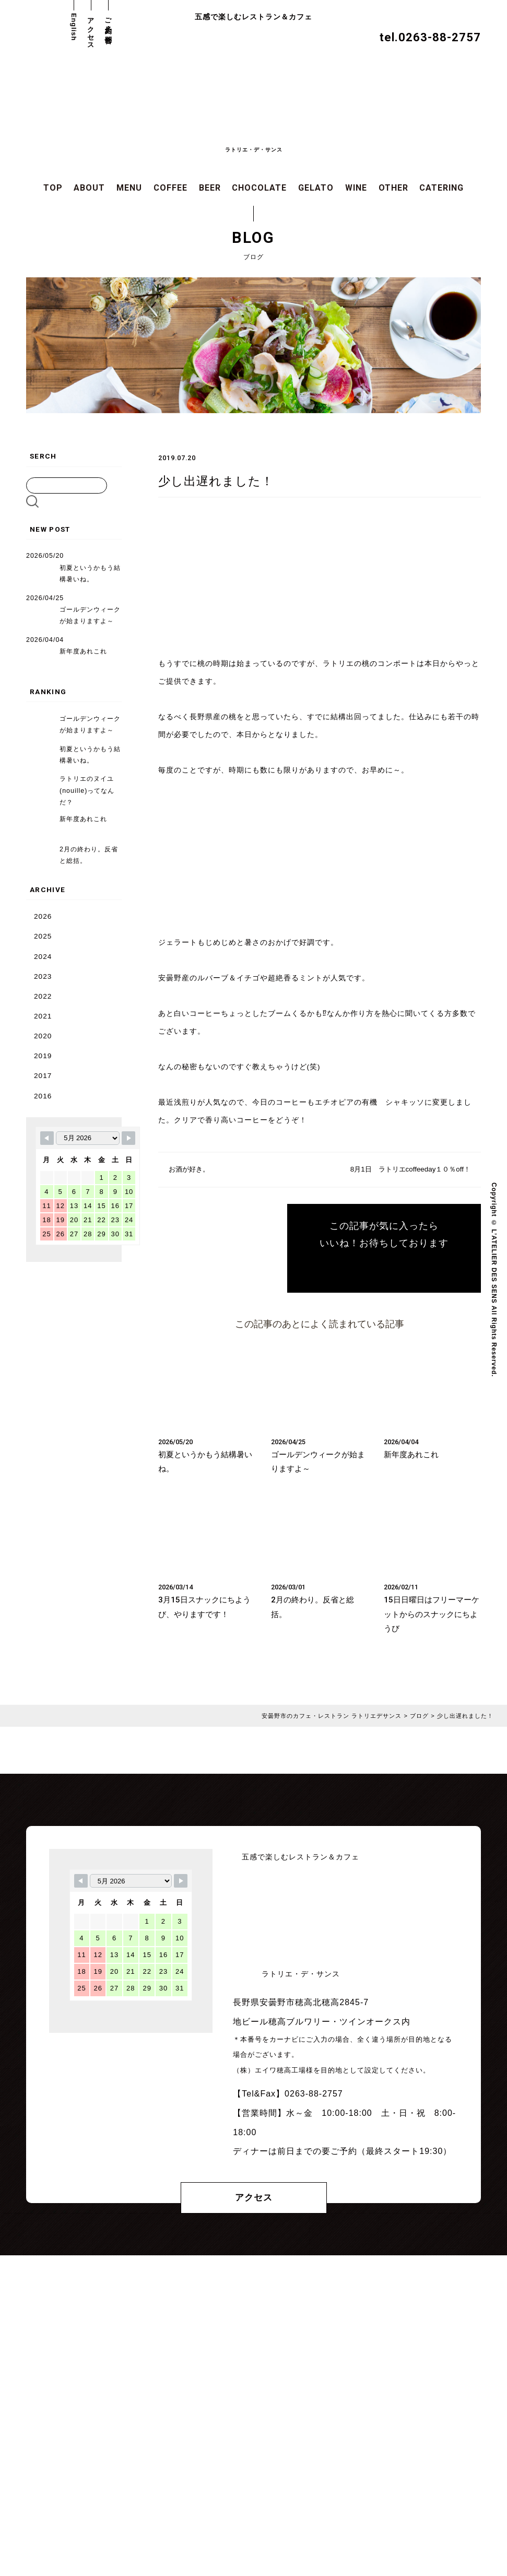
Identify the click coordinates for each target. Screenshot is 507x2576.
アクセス (91, 29)
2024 (43, 956)
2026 (43, 916)
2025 (43, 936)
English (74, 27)
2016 (43, 1095)
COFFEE (170, 188)
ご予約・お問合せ (108, 27)
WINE (356, 188)
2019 (43, 1055)
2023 (43, 976)
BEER (210, 188)
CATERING (441, 188)
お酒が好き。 (191, 1170)
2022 (43, 996)
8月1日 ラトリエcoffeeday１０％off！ (407, 1170)
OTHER (393, 188)
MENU (129, 188)
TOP (53, 188)
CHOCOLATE (259, 188)
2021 (43, 1016)
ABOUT (89, 188)
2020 (43, 1035)
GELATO (316, 188)
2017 (43, 1075)
